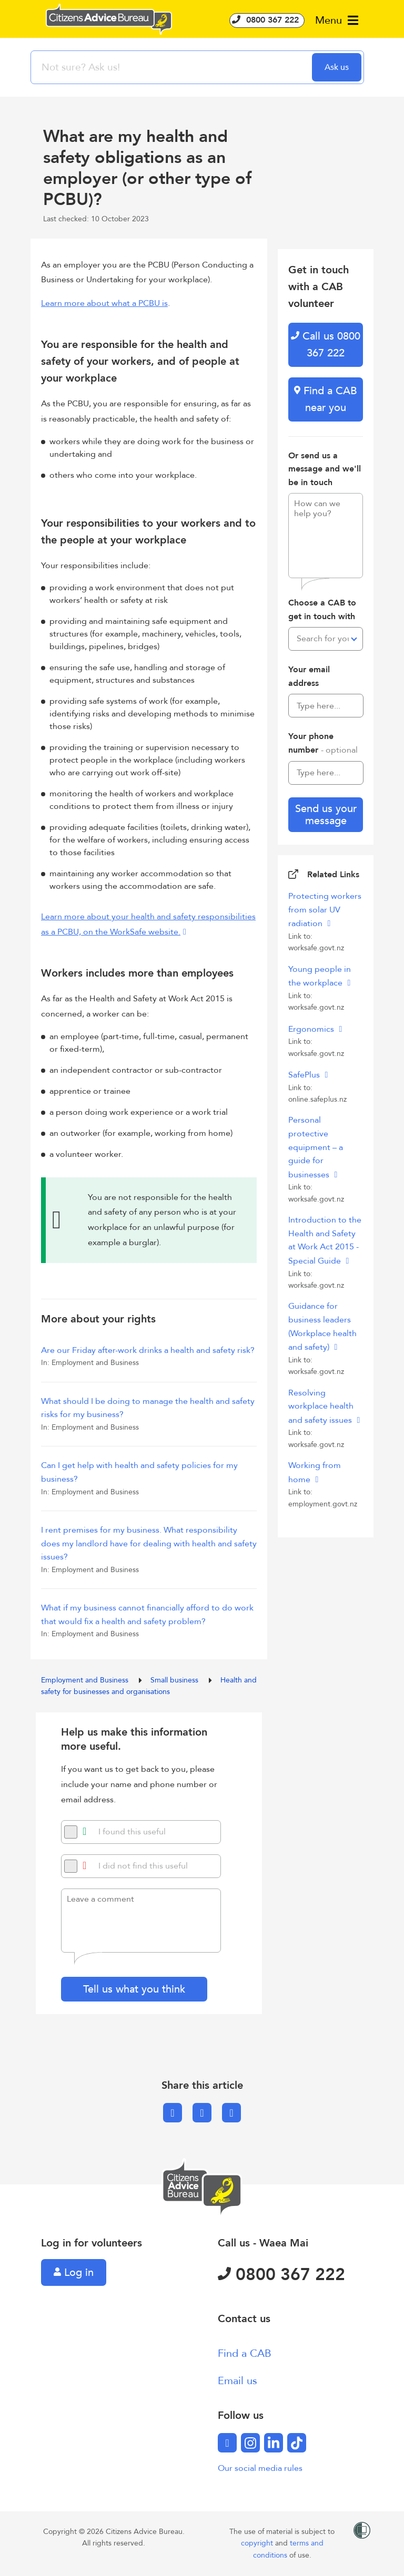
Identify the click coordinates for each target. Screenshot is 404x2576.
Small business (175, 1680)
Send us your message (326, 815)
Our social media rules (260, 2468)
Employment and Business (85, 1680)
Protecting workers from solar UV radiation (324, 909)
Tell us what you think (134, 1989)
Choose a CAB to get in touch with (322, 609)
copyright (258, 2543)
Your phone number (323, 743)
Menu (336, 20)
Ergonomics (312, 1029)
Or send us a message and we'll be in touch (324, 469)
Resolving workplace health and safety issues (321, 1406)
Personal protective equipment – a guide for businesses (315, 1147)
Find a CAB (244, 2353)
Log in (74, 2272)
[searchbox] (172, 67)
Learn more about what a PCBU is (104, 303)
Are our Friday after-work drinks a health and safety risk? (148, 1350)
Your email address (309, 676)
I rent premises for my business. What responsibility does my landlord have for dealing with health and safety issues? (149, 1543)
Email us (237, 2381)
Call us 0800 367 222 (325, 344)
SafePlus (305, 1075)
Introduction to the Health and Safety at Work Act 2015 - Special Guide (324, 1240)
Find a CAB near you (325, 399)
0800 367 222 (267, 20)
